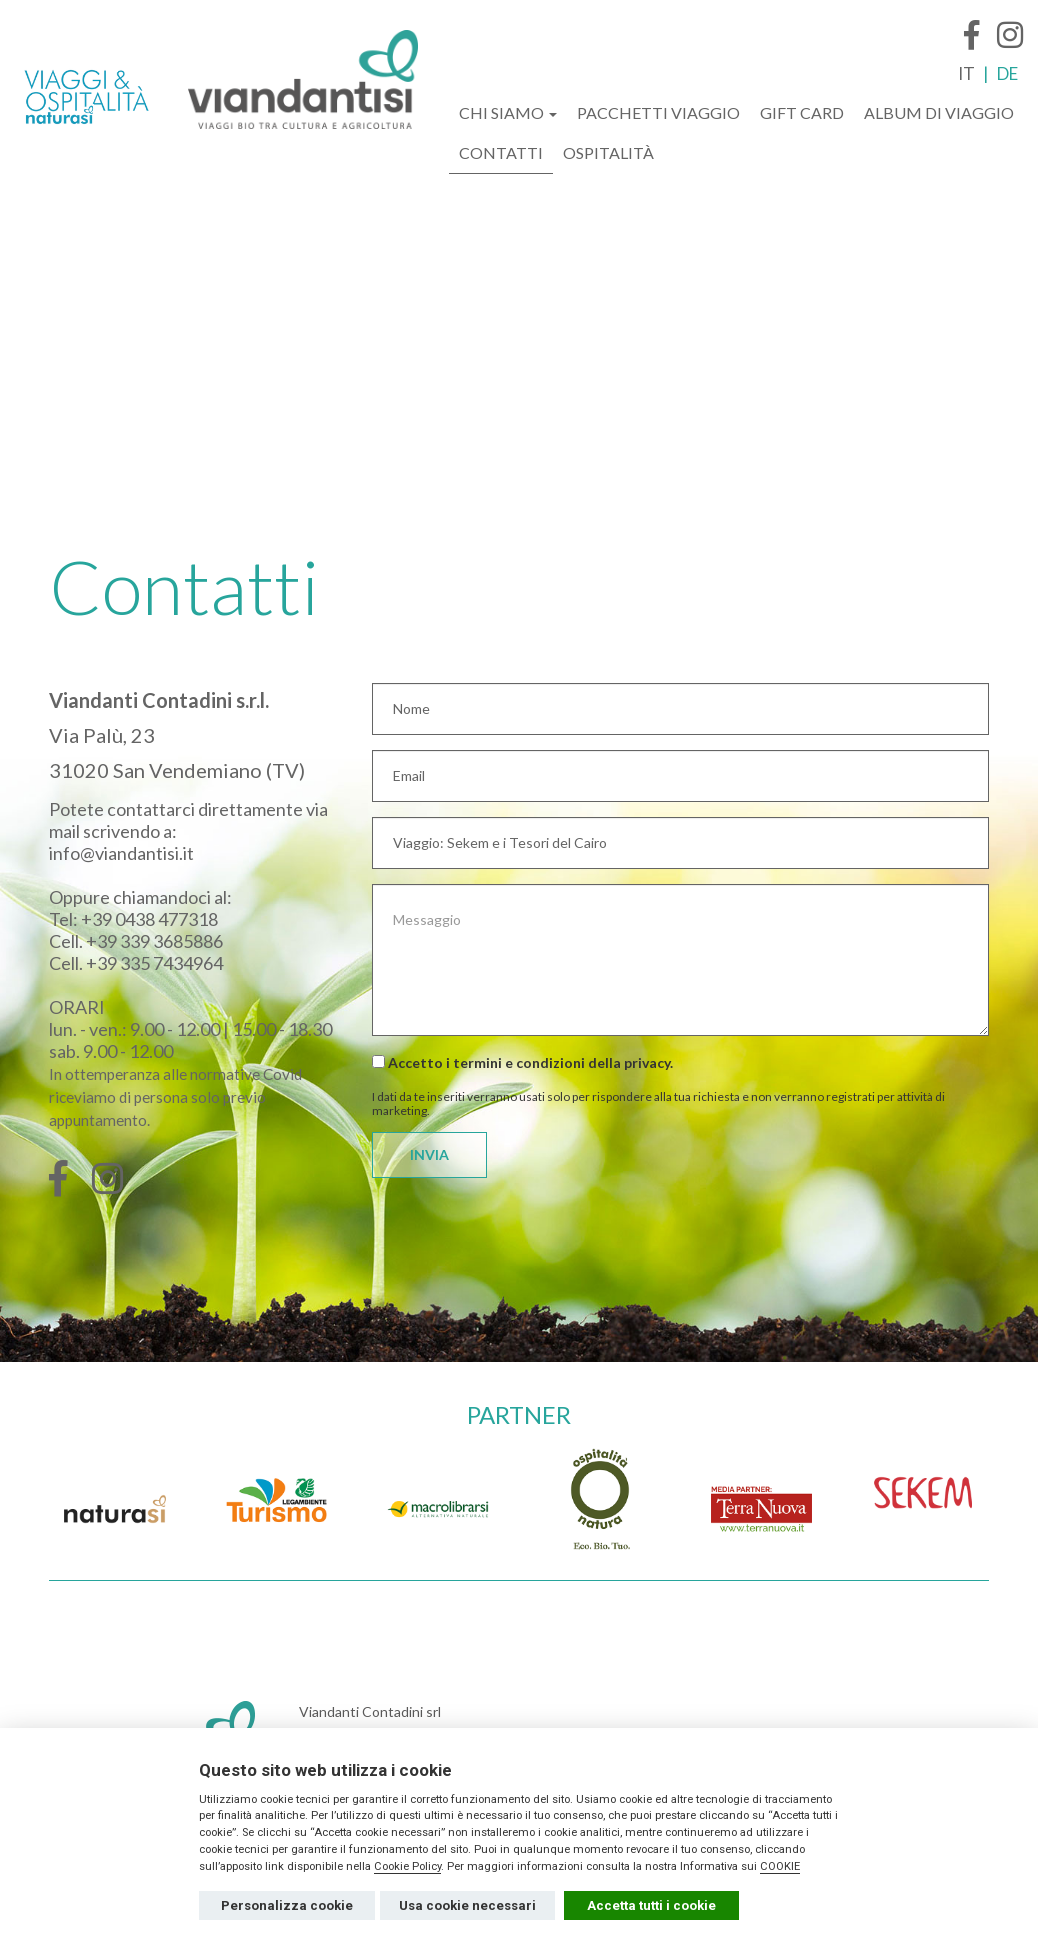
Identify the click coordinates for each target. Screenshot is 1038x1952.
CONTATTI (501, 152)
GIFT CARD (802, 112)
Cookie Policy (407, 1866)
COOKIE (780, 1866)
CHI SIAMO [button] (508, 112)
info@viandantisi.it (121, 853)
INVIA (429, 1154)
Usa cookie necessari (467, 1905)
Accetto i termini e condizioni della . (522, 1062)
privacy (647, 1062)
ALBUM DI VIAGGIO (939, 112)
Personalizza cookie (287, 1905)
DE (1007, 73)
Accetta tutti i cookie (651, 1905)
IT (966, 73)
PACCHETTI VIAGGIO (658, 112)
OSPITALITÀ (608, 152)
